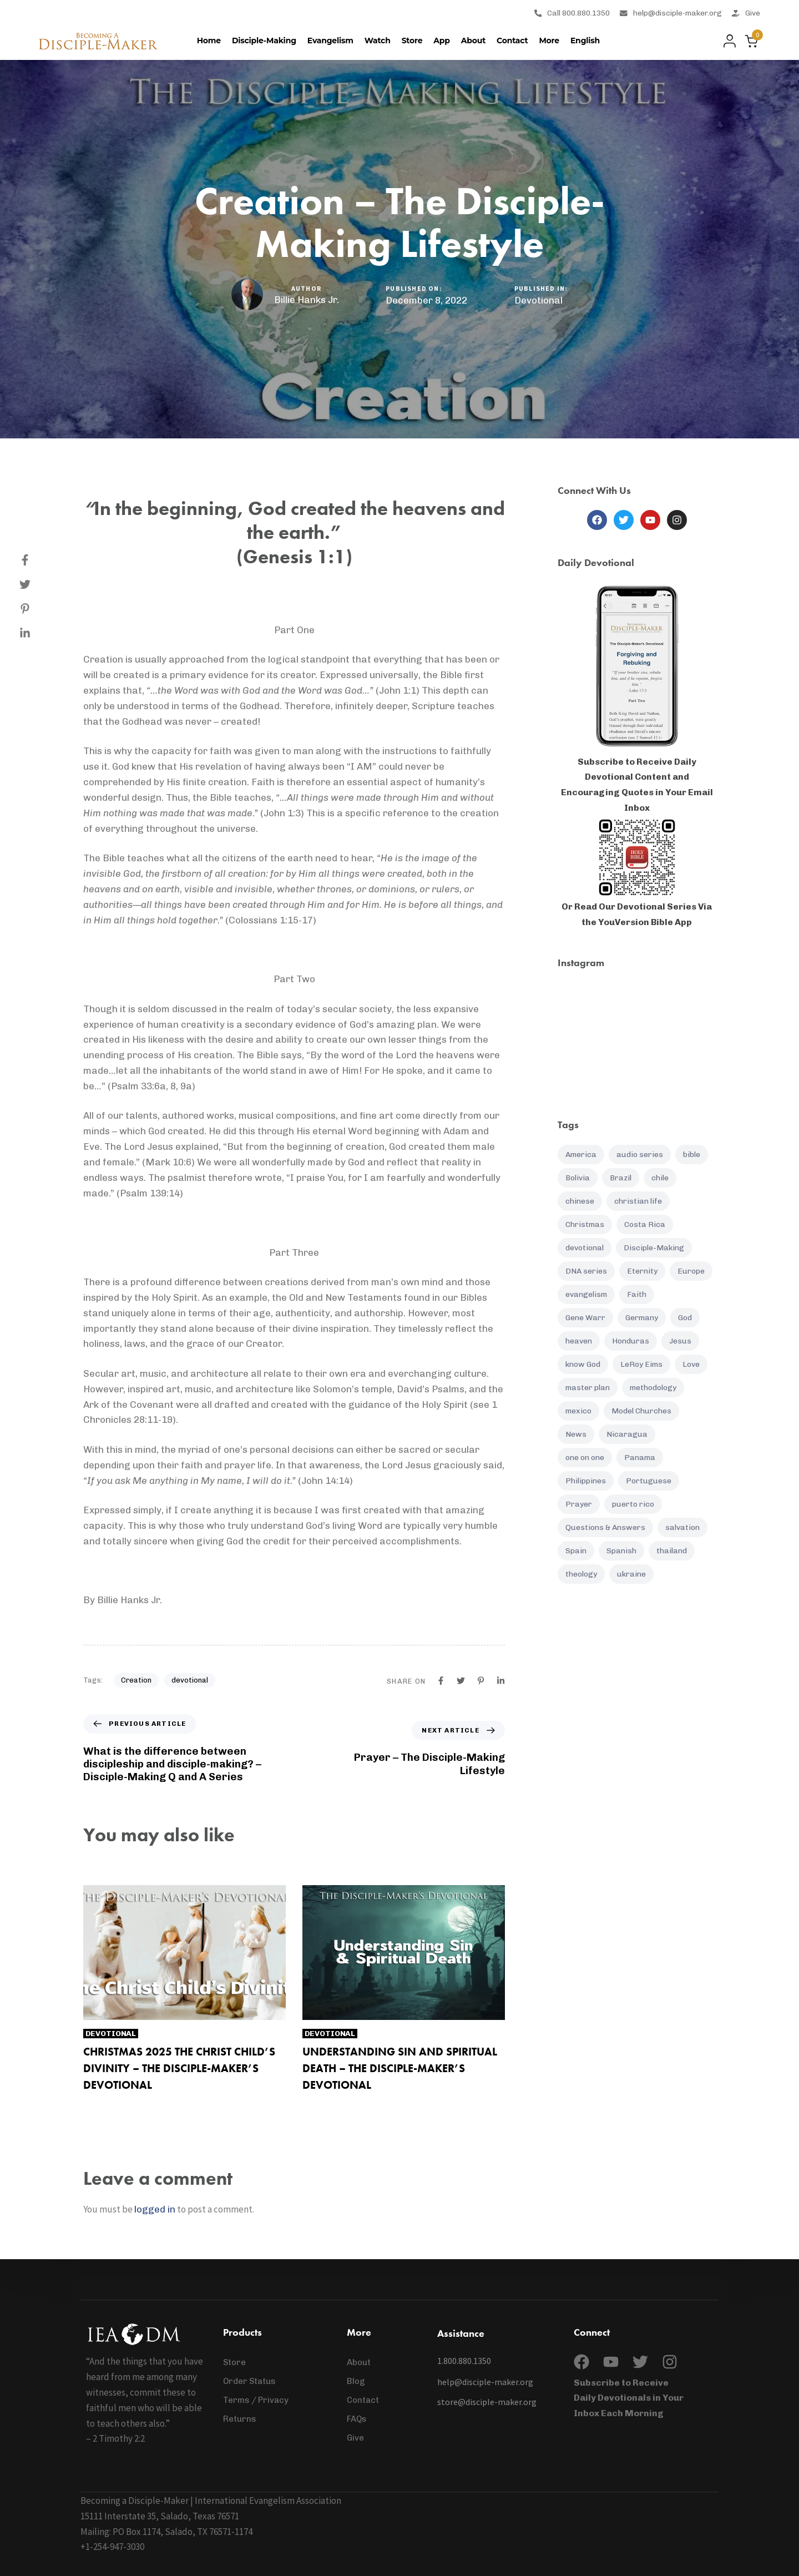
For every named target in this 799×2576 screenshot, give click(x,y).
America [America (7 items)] (580, 1154)
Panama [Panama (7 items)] (639, 1457)
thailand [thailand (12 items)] (671, 1550)
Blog (356, 2381)
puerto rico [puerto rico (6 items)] (633, 1504)
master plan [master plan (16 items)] (587, 1387)
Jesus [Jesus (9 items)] (680, 1341)
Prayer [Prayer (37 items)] (578, 1504)
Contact (512, 41)
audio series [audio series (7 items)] (639, 1154)
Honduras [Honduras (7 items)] (630, 1341)
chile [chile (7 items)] (660, 1178)
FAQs (357, 2419)
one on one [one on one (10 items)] (584, 1457)
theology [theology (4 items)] (581, 1574)
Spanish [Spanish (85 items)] (621, 1550)
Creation (136, 1680)
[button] (726, 41)
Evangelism (330, 41)
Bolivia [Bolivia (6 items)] (577, 1178)
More (549, 41)
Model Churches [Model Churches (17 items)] (641, 1411)
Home (209, 41)
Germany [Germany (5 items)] (641, 1317)
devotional (189, 1680)
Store (412, 41)
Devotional (538, 300)
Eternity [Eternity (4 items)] (642, 1271)
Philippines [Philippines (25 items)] (585, 1481)
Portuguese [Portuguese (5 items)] (648, 1481)
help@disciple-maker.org (671, 12)
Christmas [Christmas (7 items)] (584, 1224)
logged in (154, 2209)
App (441, 41)
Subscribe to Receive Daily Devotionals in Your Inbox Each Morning (629, 2398)
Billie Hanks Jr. (306, 299)
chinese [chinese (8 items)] (579, 1201)
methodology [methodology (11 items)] (653, 1387)
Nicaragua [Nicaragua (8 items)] (627, 1434)
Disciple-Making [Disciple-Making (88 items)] (654, 1247)
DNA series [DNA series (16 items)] (586, 1271)
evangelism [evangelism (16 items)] (586, 1294)
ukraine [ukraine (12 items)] (631, 1574)
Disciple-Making (264, 41)
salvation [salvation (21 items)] (682, 1527)
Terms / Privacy (256, 2400)
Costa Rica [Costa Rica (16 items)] (644, 1224)
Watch (378, 41)
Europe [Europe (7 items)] (691, 1271)
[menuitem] (585, 41)
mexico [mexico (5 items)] (578, 1411)
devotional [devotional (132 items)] (584, 1247)
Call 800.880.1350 (572, 12)
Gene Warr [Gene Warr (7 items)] (585, 1317)
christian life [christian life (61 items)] (638, 1201)
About (473, 41)
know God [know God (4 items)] (582, 1364)
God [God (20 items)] (685, 1317)
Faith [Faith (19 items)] (636, 1294)
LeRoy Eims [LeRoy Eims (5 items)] (641, 1364)
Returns (239, 2419)
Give (746, 12)
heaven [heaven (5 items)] (578, 1341)
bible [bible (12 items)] (691, 1154)
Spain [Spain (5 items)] (575, 1550)
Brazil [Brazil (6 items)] (620, 1178)
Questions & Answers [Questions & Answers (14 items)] (605, 1527)
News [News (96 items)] (575, 1434)
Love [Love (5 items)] (691, 1364)
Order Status (249, 2381)
